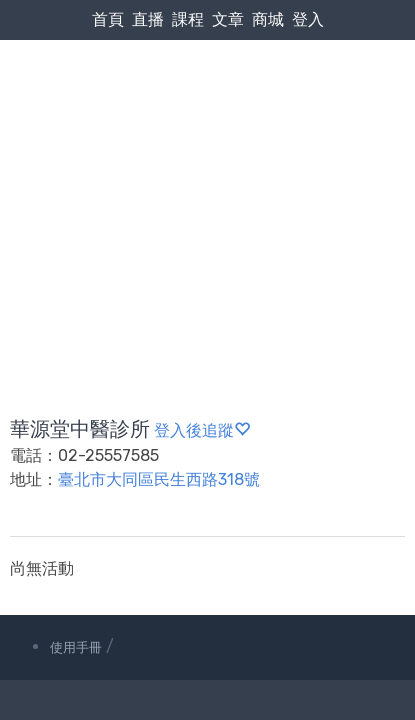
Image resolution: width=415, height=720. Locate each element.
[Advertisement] (207, 180)
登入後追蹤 (202, 430)
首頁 (108, 19)
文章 (228, 19)
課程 (188, 19)
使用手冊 (76, 647)
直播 (148, 19)
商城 (268, 19)
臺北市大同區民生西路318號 (159, 479)
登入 (308, 19)
